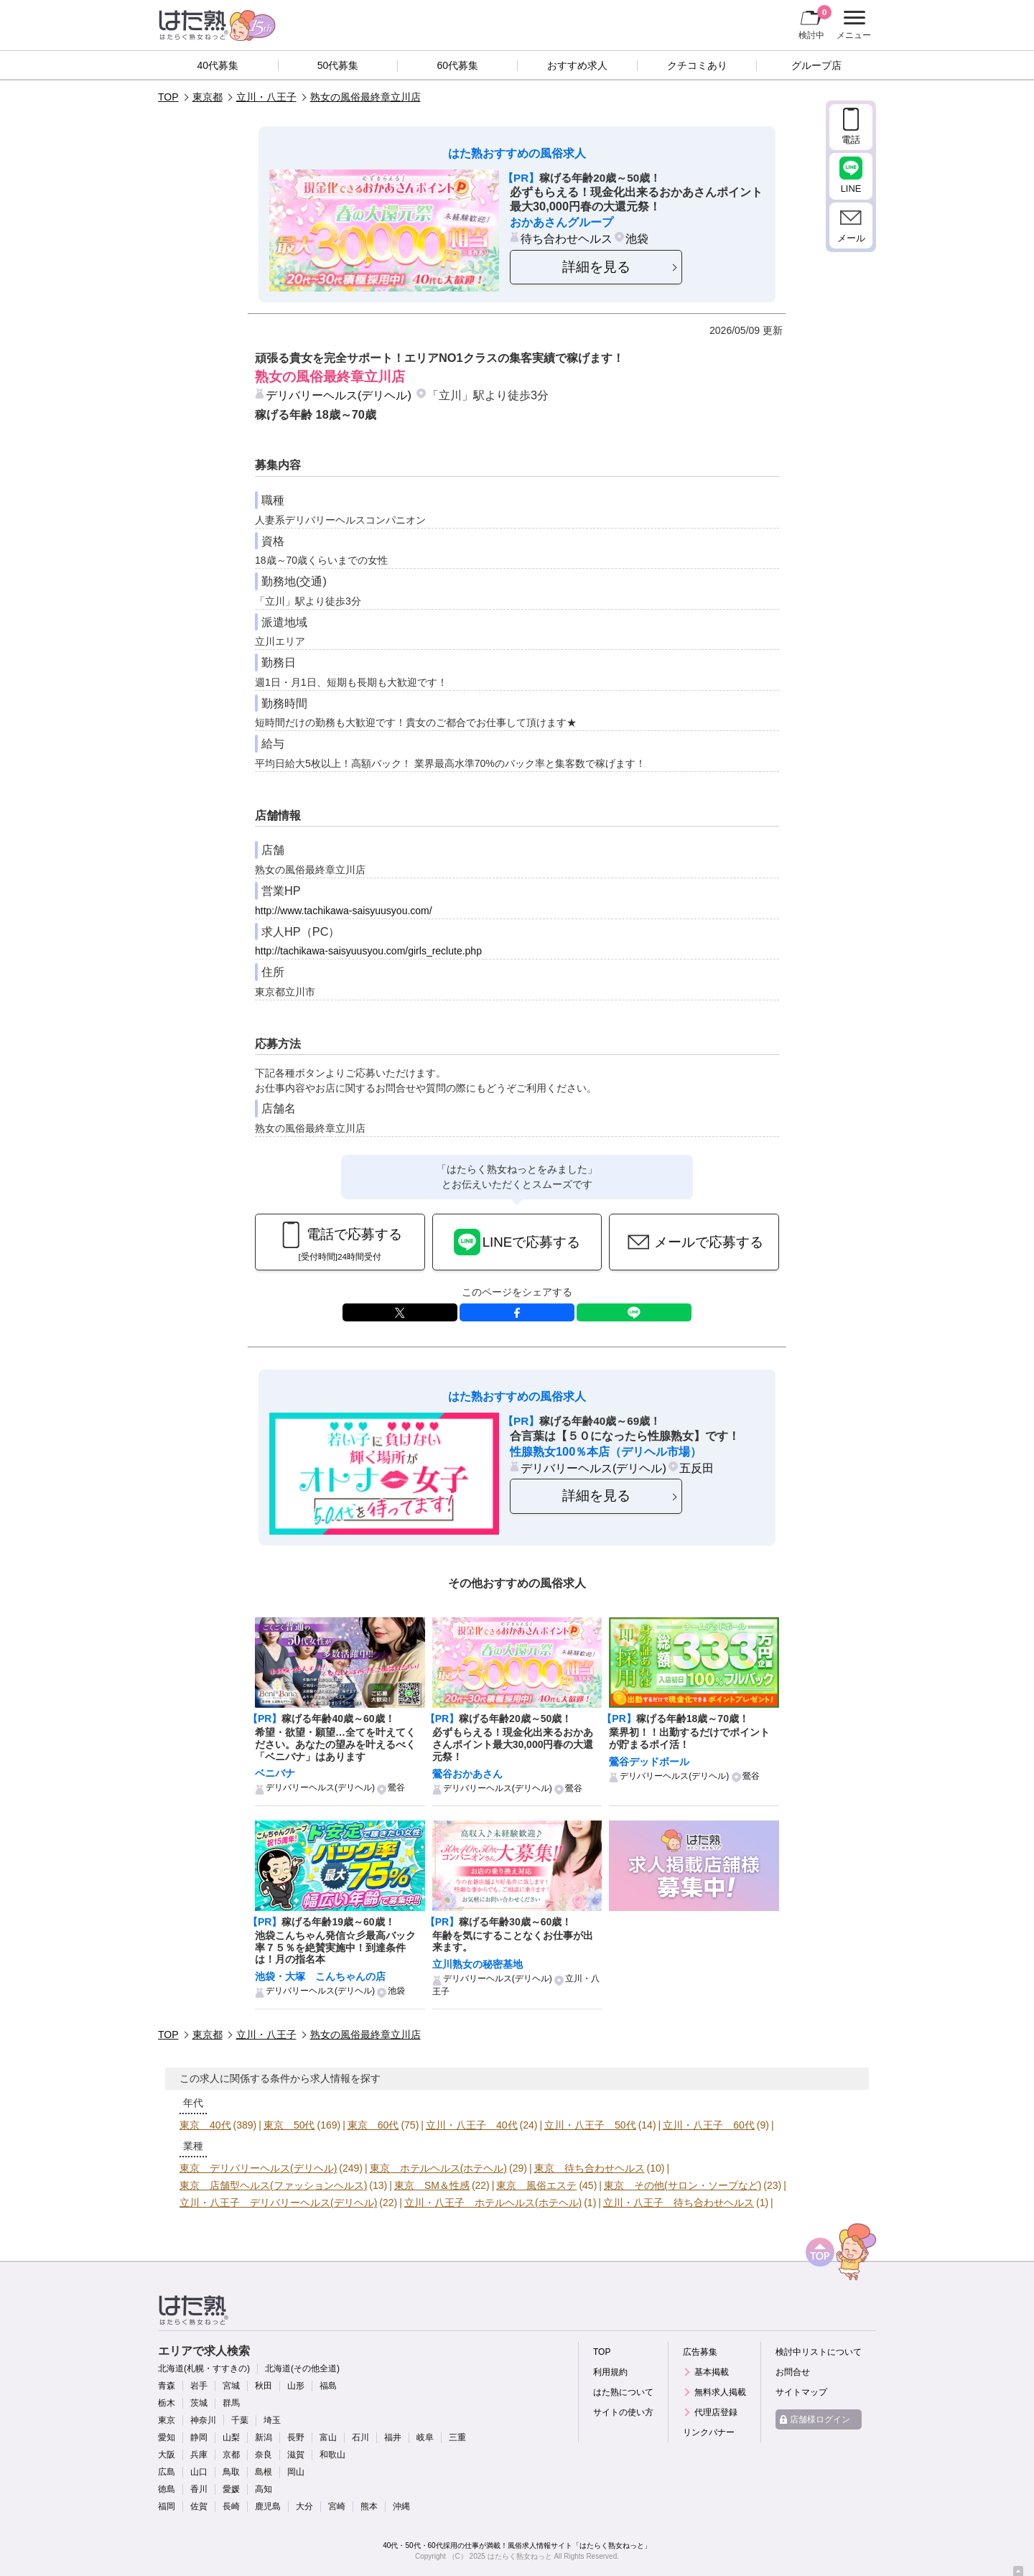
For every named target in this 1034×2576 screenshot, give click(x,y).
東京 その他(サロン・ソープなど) (682, 2185)
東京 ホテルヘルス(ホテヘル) (438, 2168)
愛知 (166, 2437)
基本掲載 (711, 2372)
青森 (166, 2386)
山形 (295, 2386)
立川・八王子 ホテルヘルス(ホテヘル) (493, 2202)
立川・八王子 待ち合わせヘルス (678, 2202)
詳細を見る (596, 266)
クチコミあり (697, 65)
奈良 (263, 2455)
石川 (360, 2437)
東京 (166, 2420)
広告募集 (700, 2352)
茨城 (199, 2403)
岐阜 (425, 2437)
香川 (199, 2489)
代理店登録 (715, 2412)
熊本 (369, 2506)
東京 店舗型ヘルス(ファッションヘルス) (273, 2185)
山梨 (231, 2437)
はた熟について (623, 2392)
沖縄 (401, 2506)
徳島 (166, 2489)
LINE (634, 1312)
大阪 (166, 2455)
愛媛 (231, 2489)
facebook (517, 1312)
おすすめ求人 (577, 65)
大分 (304, 2506)
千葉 (239, 2420)
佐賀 (199, 2506)
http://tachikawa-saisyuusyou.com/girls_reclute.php (368, 951)
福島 (328, 2386)
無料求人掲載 (720, 2392)
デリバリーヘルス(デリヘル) (338, 395)
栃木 (166, 2403)
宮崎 (336, 2506)
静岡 (199, 2437)
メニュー (852, 25)
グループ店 (816, 65)
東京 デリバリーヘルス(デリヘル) (258, 2168)
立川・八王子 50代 (590, 2125)
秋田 (263, 2386)
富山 (328, 2437)
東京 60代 (373, 2125)
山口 (199, 2472)
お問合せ (793, 2372)
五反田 (696, 1467)
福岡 (166, 2506)
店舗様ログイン (820, 2419)
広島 (166, 2472)
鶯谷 (396, 1787)
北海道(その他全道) (302, 2368)
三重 (457, 2437)
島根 (263, 2472)
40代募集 (218, 65)
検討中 (815, 22)
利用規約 (610, 2372)
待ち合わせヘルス (567, 238)
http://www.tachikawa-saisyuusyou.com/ (343, 910)
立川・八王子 (266, 97)
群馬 (231, 2403)
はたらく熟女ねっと (520, 2556)
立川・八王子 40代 (472, 2125)
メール (851, 238)
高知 (263, 2489)
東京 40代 (205, 2125)
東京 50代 (289, 2125)
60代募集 (457, 65)
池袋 (636, 238)
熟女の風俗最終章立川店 (365, 97)
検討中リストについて (819, 2352)
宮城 (231, 2386)
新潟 (263, 2437)
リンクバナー (709, 2432)
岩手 (199, 2386)
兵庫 (199, 2455)
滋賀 (295, 2455)
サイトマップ (801, 2392)
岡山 (295, 2472)
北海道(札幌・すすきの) (204, 2368)
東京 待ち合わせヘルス (589, 2168)
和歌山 (332, 2455)
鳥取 (231, 2472)
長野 (295, 2437)
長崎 (231, 2506)
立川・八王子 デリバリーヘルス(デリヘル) (278, 2202)
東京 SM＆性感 (432, 2185)
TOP (168, 97)
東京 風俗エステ (536, 2185)
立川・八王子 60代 (709, 2125)
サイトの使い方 (623, 2412)
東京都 (207, 97)
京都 (231, 2455)
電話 (851, 139)
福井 (392, 2437)
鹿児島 (268, 2506)
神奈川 (203, 2420)
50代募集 (338, 65)
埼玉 (272, 2420)
